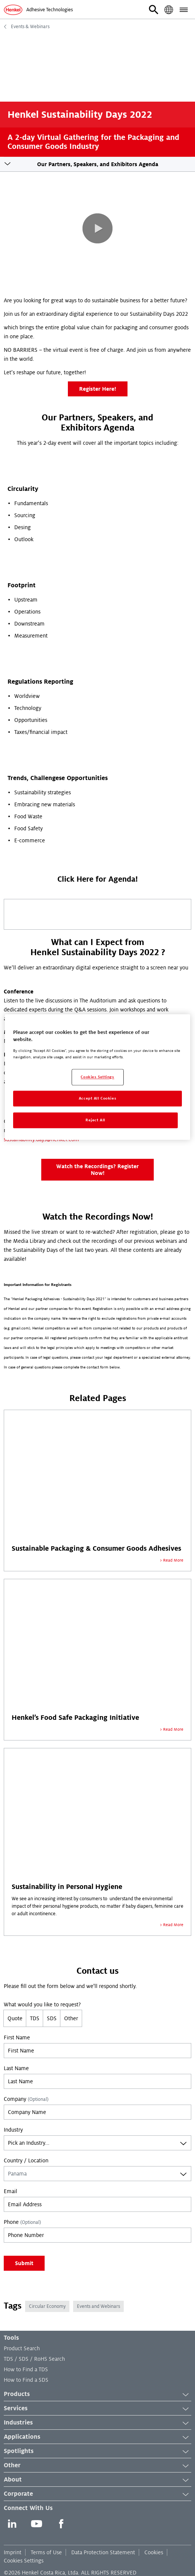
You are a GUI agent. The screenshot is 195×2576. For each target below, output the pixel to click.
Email (10, 2191)
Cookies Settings (24, 2561)
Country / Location (26, 2160)
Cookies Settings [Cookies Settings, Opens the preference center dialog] (97, 1077)
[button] (153, 9)
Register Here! (97, 389)
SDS (52, 2018)
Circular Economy (47, 2306)
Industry (13, 2130)
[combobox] (97, 2142)
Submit (24, 2263)
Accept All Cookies (97, 1098)
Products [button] (97, 2394)
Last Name (16, 2068)
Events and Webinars (98, 2306)
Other (71, 2018)
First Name (17, 2037)
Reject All (95, 1120)
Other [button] (97, 2465)
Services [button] (97, 2408)
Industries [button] (97, 2423)
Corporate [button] (97, 2494)
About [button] (97, 2480)
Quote (15, 2018)
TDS (34, 2018)
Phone (22, 2222)
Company (26, 2099)
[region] (97, 1077)
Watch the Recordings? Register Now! (97, 1169)
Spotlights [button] (97, 2451)
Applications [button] (97, 2437)
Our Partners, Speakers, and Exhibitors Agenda (97, 164)
